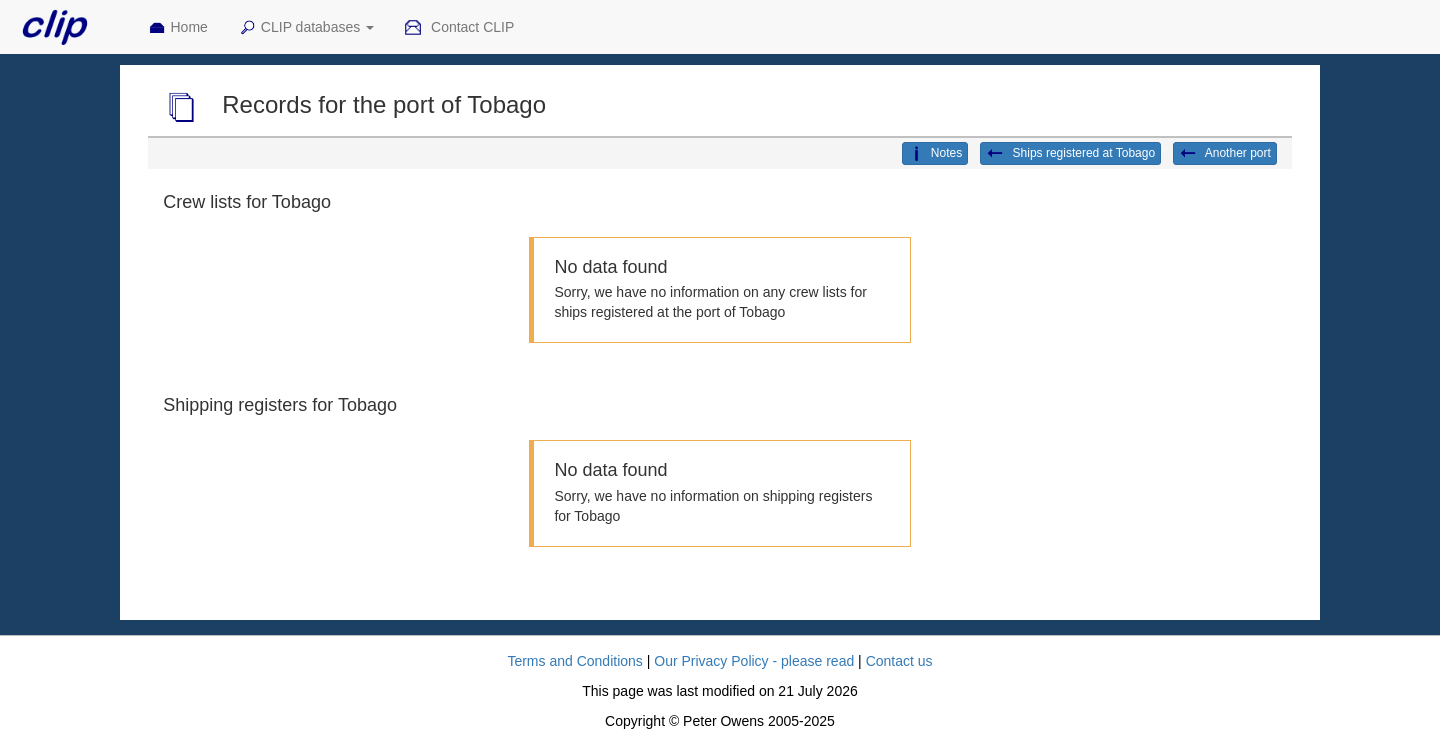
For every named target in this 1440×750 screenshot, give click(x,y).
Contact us (899, 661)
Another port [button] (1225, 154)
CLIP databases (306, 28)
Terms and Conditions (574, 661)
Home (178, 28)
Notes (935, 154)
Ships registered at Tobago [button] (1070, 154)
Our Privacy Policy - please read (754, 661)
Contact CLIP (459, 28)
